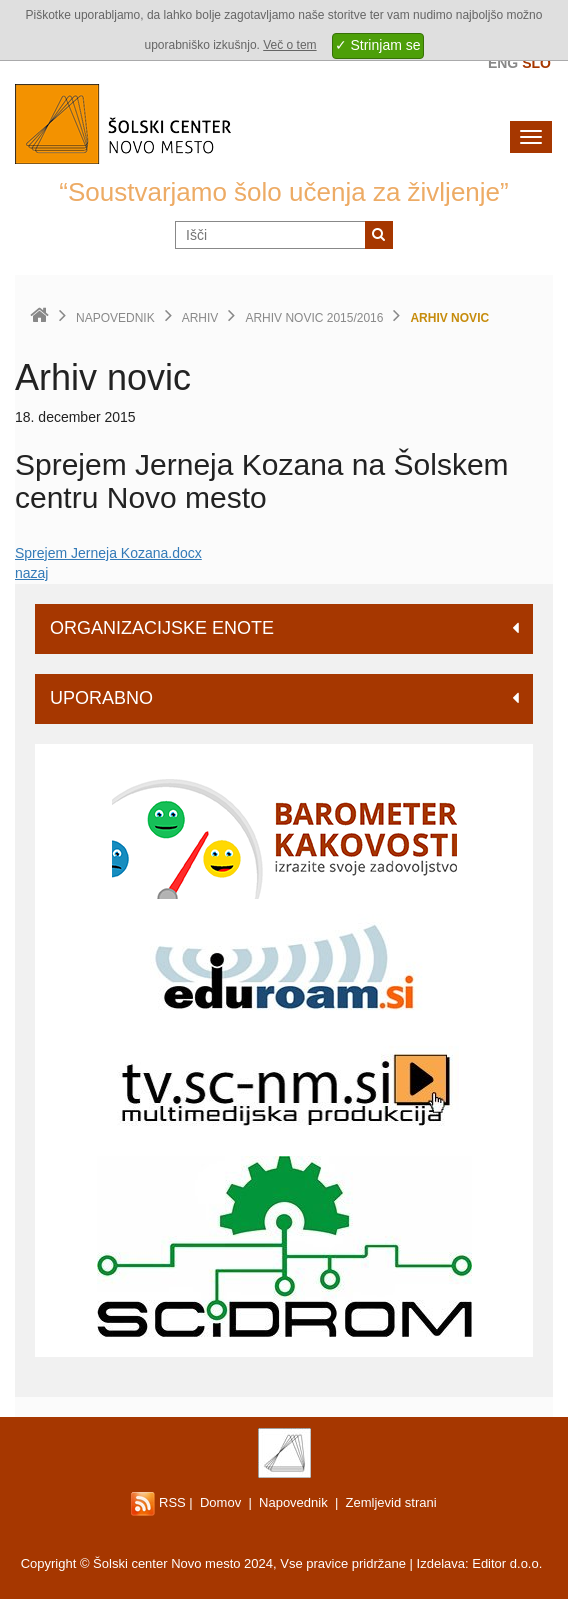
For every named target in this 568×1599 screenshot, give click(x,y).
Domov (220, 1502)
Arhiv (200, 318)
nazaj (31, 573)
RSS (158, 1502)
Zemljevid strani (391, 1502)
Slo (536, 63)
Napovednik (115, 318)
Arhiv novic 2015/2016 (314, 318)
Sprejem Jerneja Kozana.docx (108, 553)
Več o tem (289, 45)
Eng (503, 63)
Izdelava (441, 1563)
